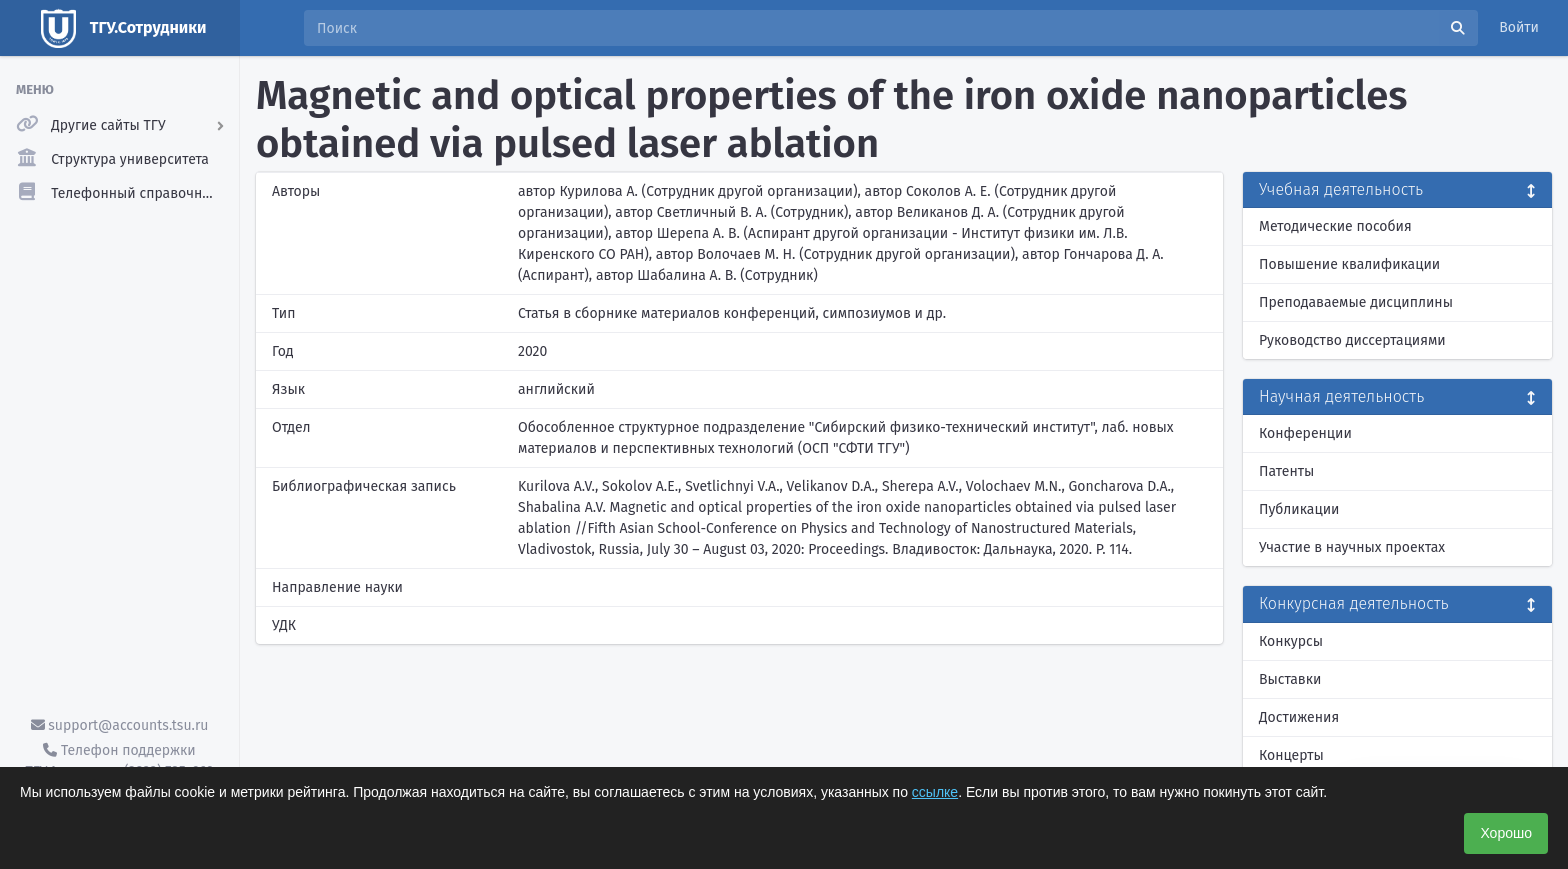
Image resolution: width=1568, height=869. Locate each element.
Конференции (1305, 433)
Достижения (1299, 717)
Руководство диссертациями (1352, 340)
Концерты (1291, 755)
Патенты (1286, 471)
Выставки (1290, 679)
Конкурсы (1291, 641)
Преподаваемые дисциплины (1356, 302)
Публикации (1299, 509)
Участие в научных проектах (1352, 547)
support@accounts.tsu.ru (120, 725)
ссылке (935, 792)
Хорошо (1506, 833)
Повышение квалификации (1349, 264)
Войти (1519, 27)
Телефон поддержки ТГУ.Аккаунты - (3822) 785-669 (119, 761)
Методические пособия (1335, 226)
